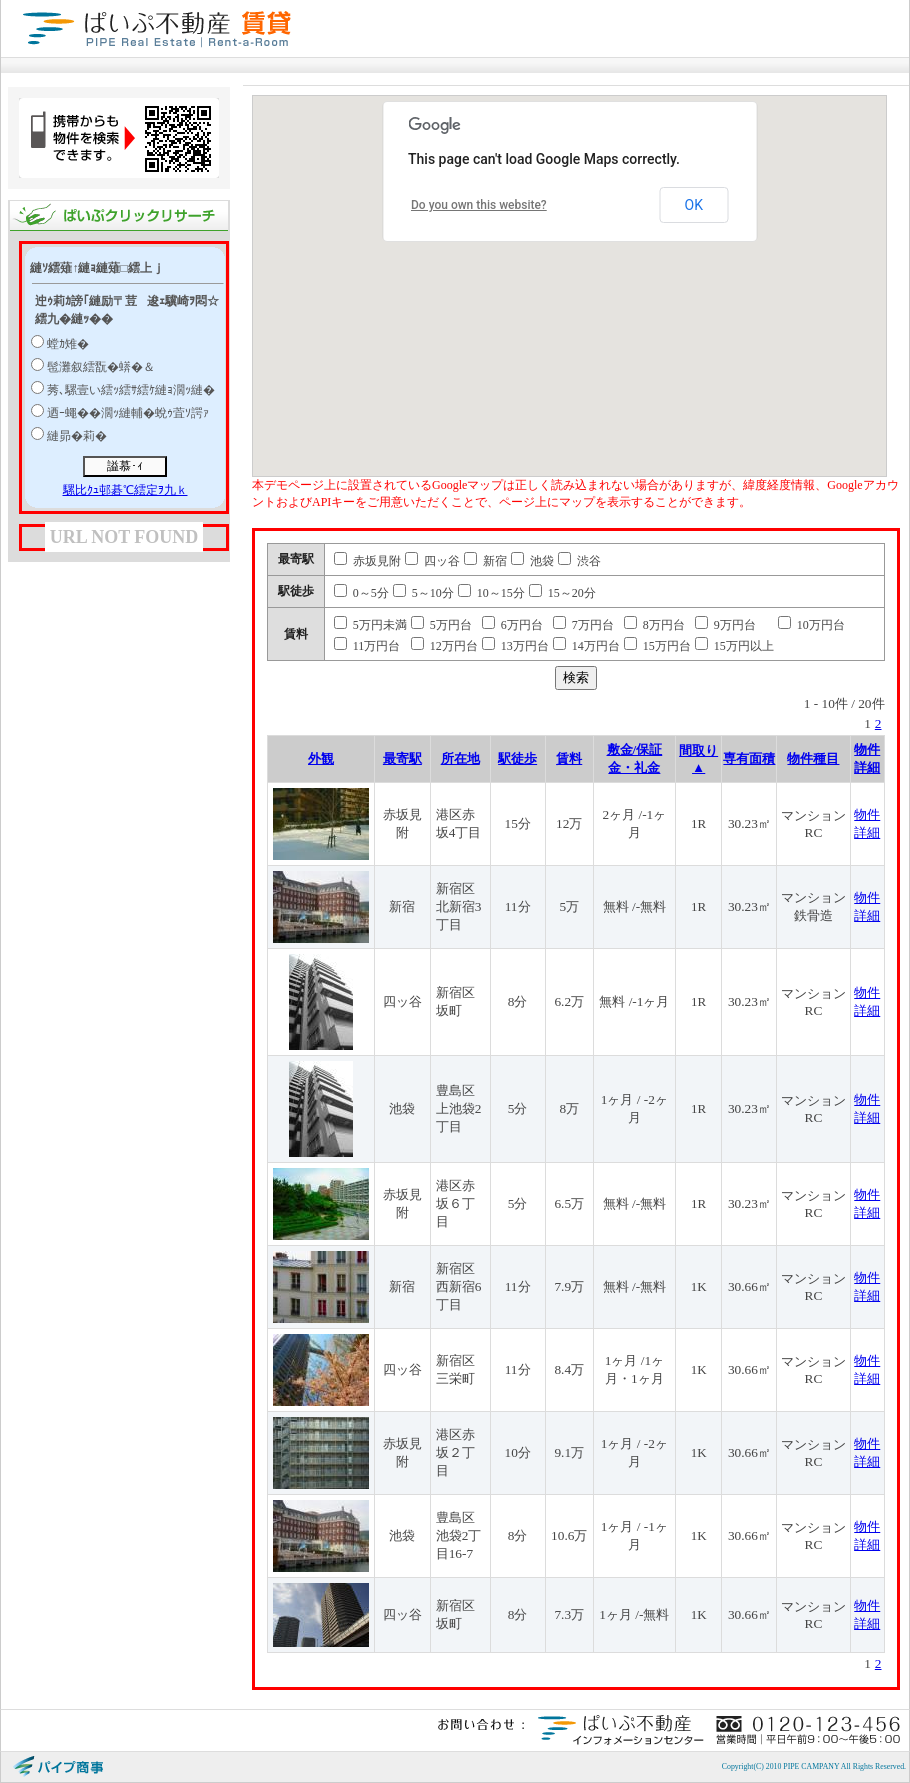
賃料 (569, 758)
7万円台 (583, 625)
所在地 (460, 758)
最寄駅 (402, 758)
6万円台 (512, 625)
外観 (321, 758)
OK (694, 205)
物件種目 (813, 758)
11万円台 (367, 646)
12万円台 (444, 646)
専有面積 (749, 758)
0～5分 (361, 593)
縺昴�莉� (77, 436)
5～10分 (423, 593)
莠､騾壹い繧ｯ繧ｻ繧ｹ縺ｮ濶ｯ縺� (131, 390)
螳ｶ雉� (68, 344)
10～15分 (491, 593)
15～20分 (562, 593)
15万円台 (657, 646)
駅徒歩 (517, 758)
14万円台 (586, 646)
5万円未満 (370, 625)
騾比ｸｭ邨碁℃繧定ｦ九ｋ (125, 490)
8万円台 (654, 625)
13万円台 (515, 646)
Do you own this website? (479, 205)
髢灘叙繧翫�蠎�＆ (101, 367)
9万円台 (725, 625)
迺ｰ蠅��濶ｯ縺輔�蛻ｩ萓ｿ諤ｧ (128, 413)
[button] (643, 283)
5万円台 (441, 625)
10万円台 (811, 625)
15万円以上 (734, 646)
